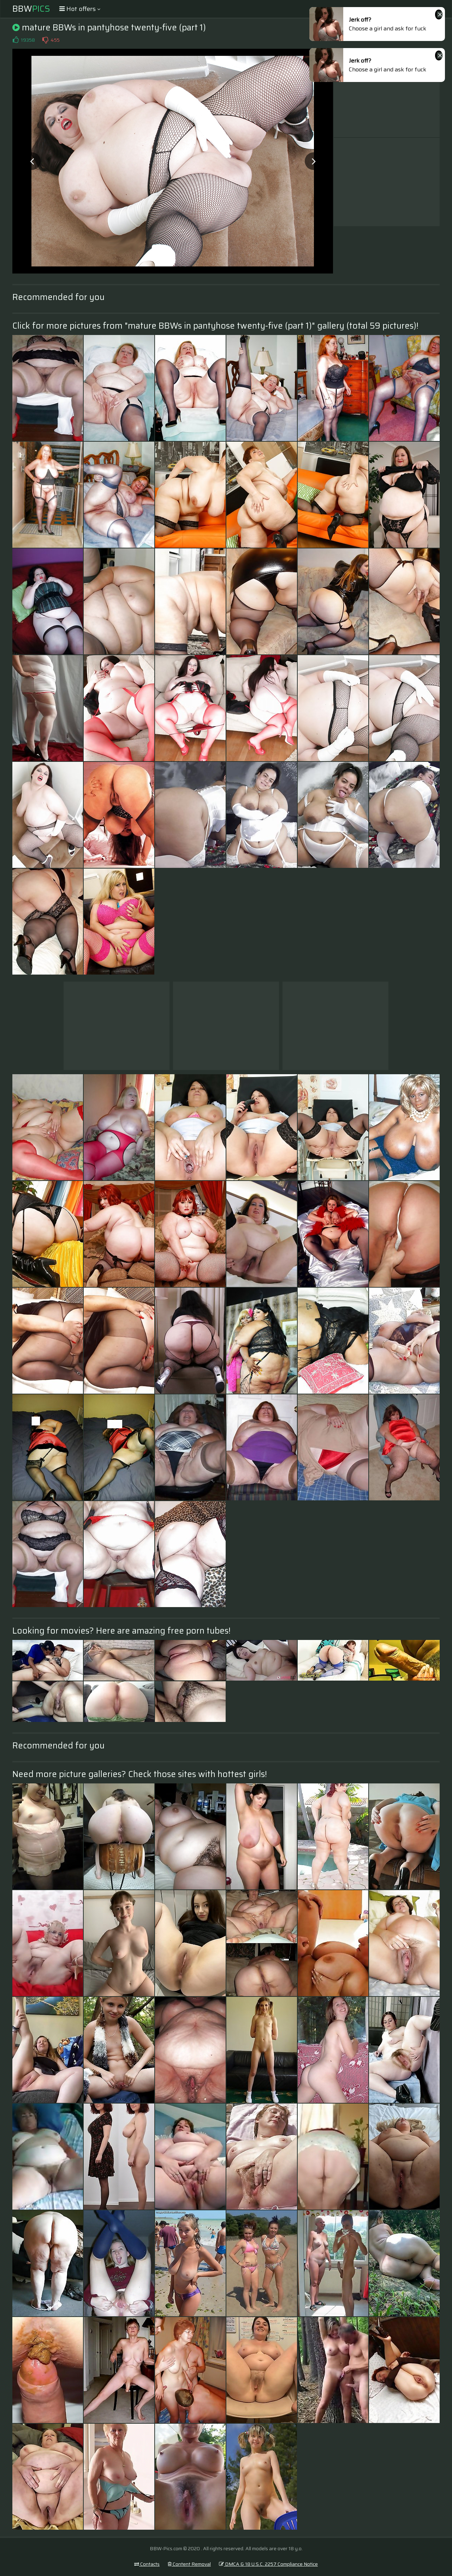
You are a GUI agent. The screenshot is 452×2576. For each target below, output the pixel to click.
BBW (31, 9)
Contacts (147, 2564)
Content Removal (189, 2564)
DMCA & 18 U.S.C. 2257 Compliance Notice (268, 2564)
